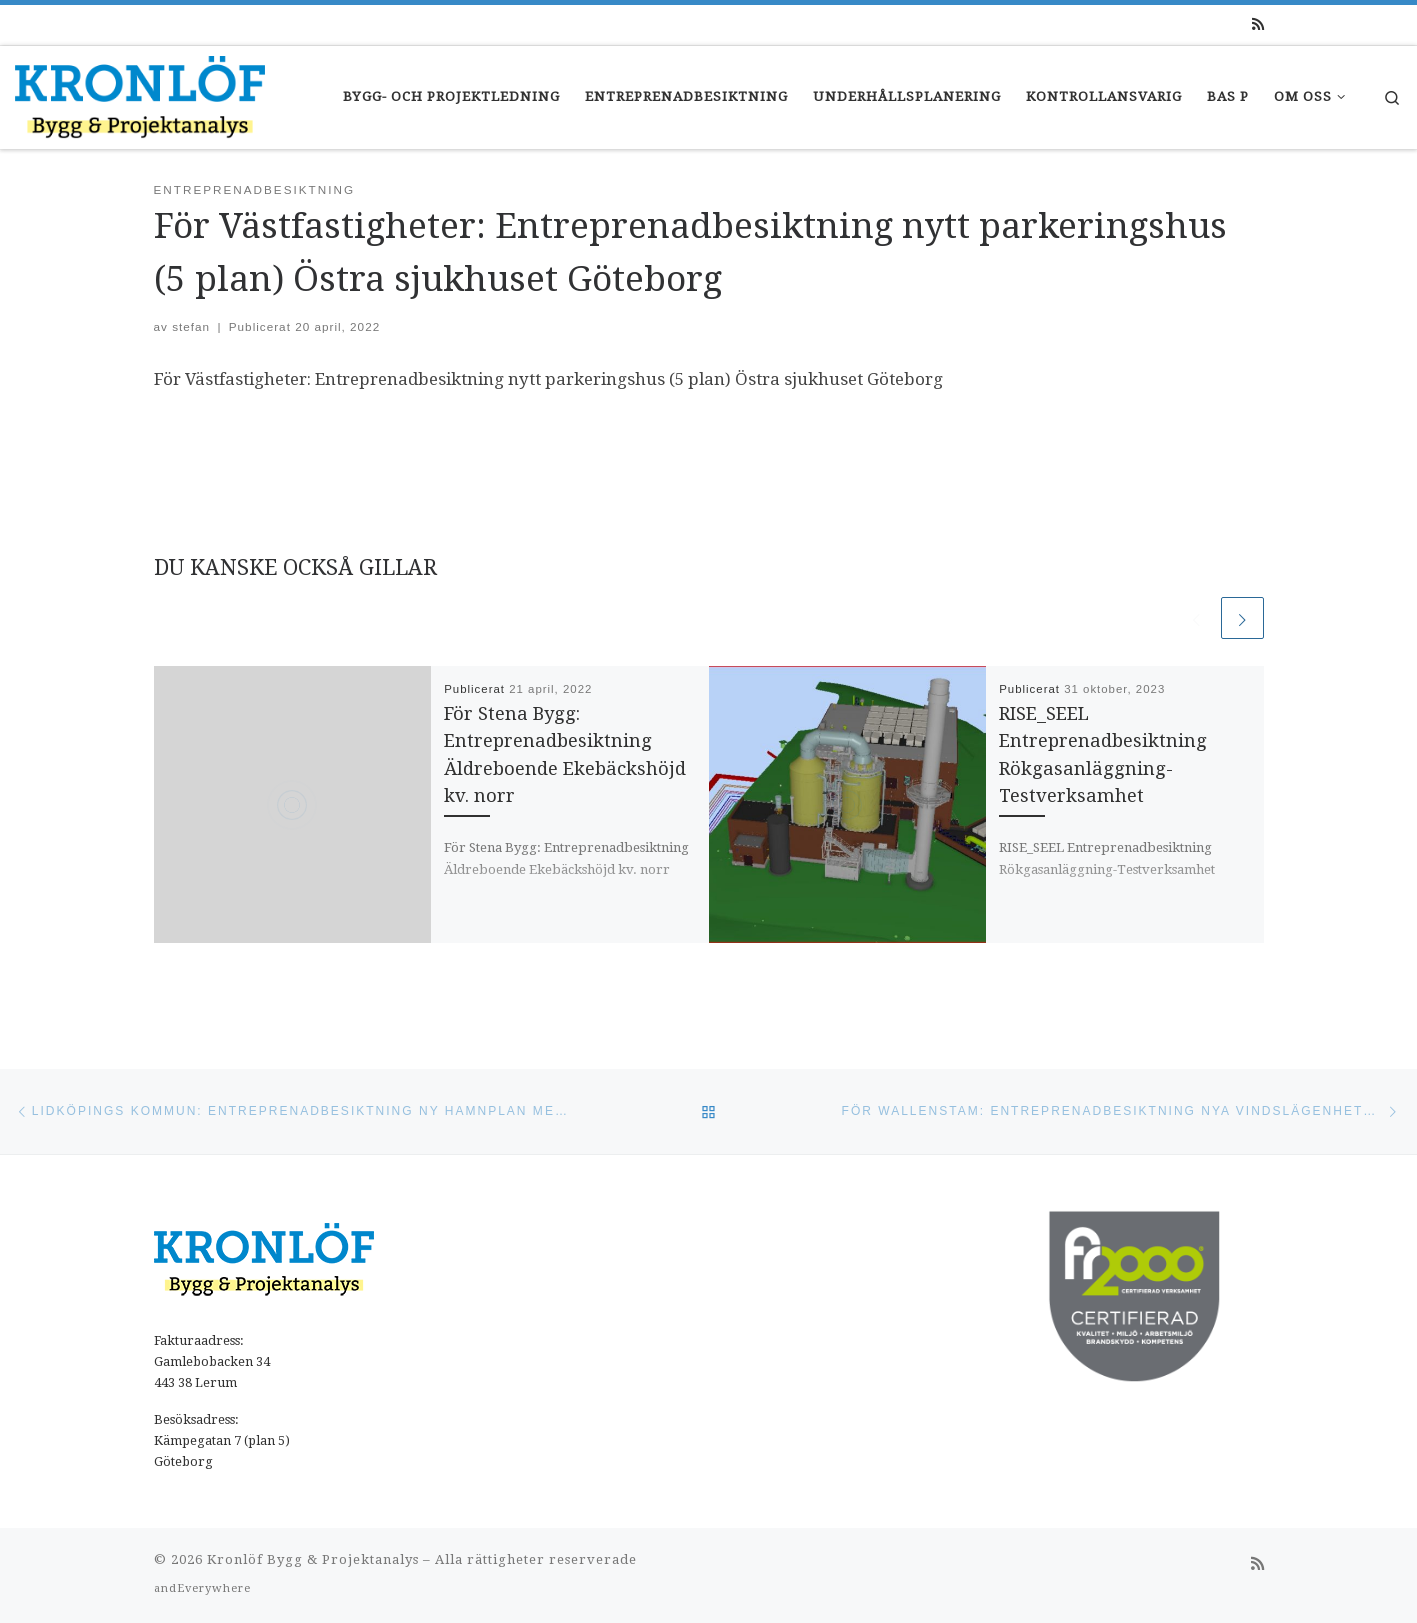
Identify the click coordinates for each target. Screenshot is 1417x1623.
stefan (191, 326)
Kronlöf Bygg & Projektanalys (313, 1559)
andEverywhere (202, 1588)
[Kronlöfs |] (140, 94)
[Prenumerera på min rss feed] (1258, 25)
